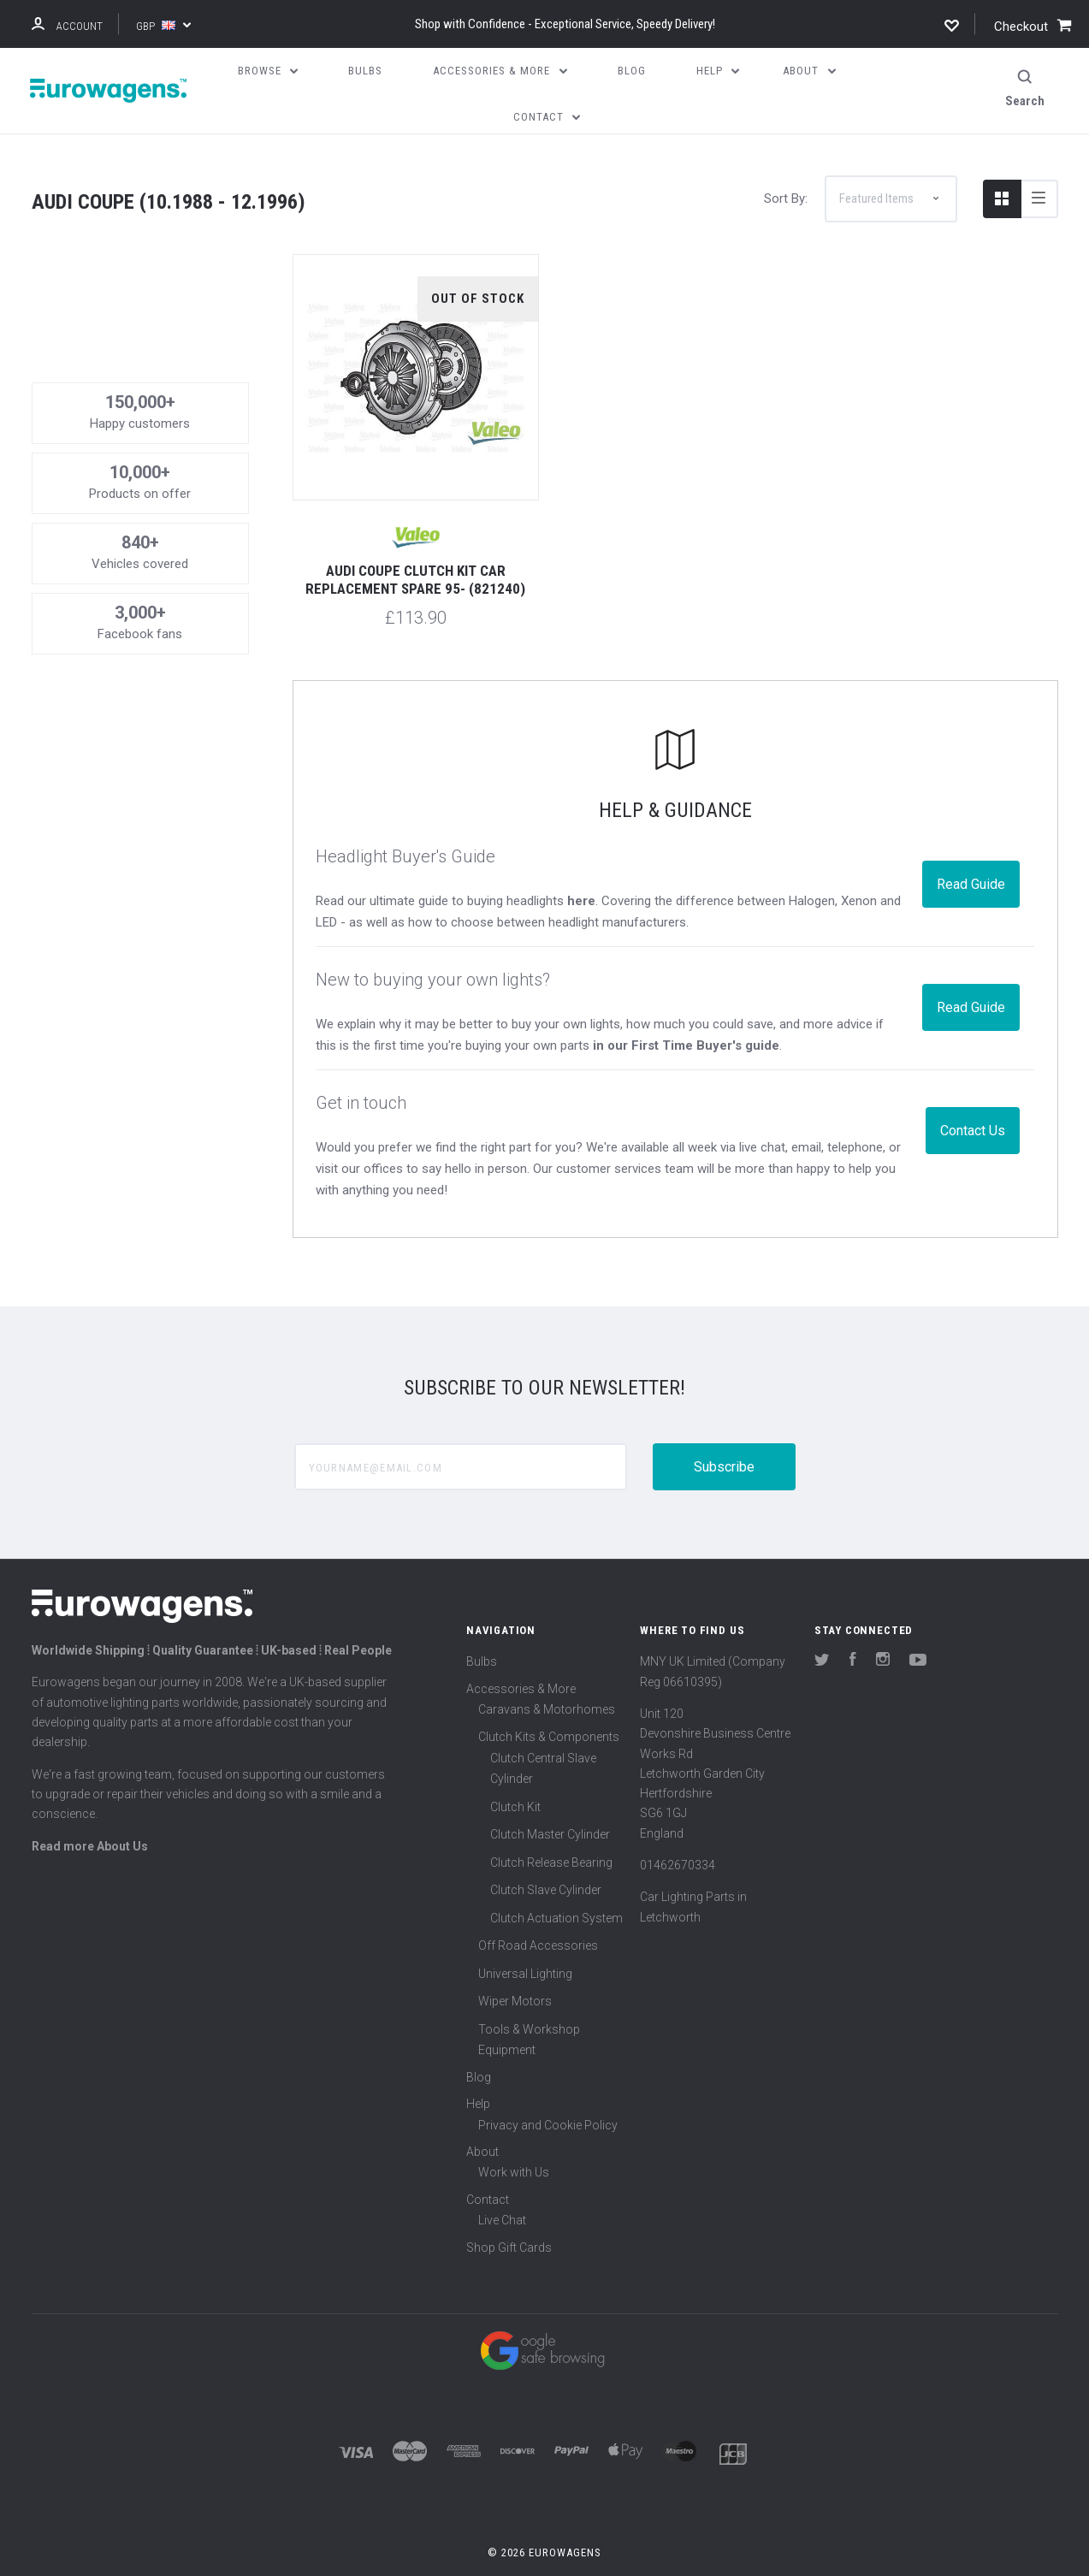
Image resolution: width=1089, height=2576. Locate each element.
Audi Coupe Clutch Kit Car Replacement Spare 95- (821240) (415, 549)
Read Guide (971, 854)
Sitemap (545, 2553)
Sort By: (786, 168)
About (482, 2122)
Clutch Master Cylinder (550, 1804)
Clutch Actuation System (556, 1888)
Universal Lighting (525, 1944)
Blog (478, 2047)
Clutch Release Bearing (551, 1832)
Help (478, 2074)
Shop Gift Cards (509, 2217)
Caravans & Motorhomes (546, 1679)
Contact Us (972, 1101)
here (581, 871)
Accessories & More (521, 1659)
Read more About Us (90, 1816)
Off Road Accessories (538, 1915)
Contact (487, 2169)
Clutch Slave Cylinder (545, 1860)
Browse (268, 70)
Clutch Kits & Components (548, 1707)
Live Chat (502, 2190)
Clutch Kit (515, 1777)
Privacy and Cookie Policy (548, 2095)
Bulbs (481, 1631)
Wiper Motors (515, 1971)
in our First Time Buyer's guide (686, 1015)
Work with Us (513, 2142)
